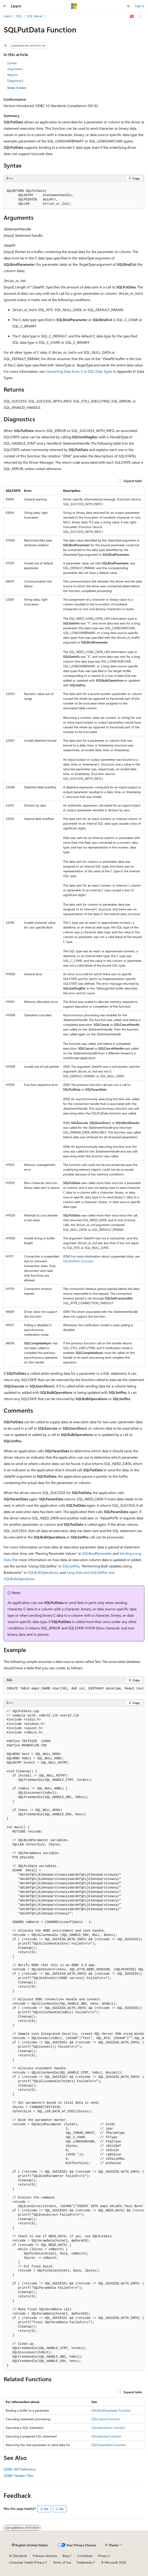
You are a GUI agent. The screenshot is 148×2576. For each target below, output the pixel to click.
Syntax (12, 63)
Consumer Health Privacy (26, 2562)
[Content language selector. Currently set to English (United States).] (30, 2545)
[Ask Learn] (132, 16)
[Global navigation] (4, 6)
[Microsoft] (74, 6)
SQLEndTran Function (78, 1261)
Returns (12, 75)
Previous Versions (45, 2556)
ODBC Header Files (18, 2475)
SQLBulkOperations (42, 1572)
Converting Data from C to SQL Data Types (78, 371)
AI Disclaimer (18, 2556)
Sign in (139, 6)
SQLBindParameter (97, 1553)
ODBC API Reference (20, 2469)
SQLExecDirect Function (108, 2427)
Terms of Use (62, 2562)
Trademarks (84, 2562)
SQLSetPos (70, 1566)
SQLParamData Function (108, 2445)
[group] (74, 1689)
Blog (65, 2556)
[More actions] (140, 16)
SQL (19, 16)
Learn (7, 16)
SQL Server (34, 16)
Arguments (15, 69)
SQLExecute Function (106, 2436)
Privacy (103, 2556)
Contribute (84, 2556)
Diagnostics (15, 80)
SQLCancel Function (105, 2419)
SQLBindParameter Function (111, 2410)
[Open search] (128, 6)
